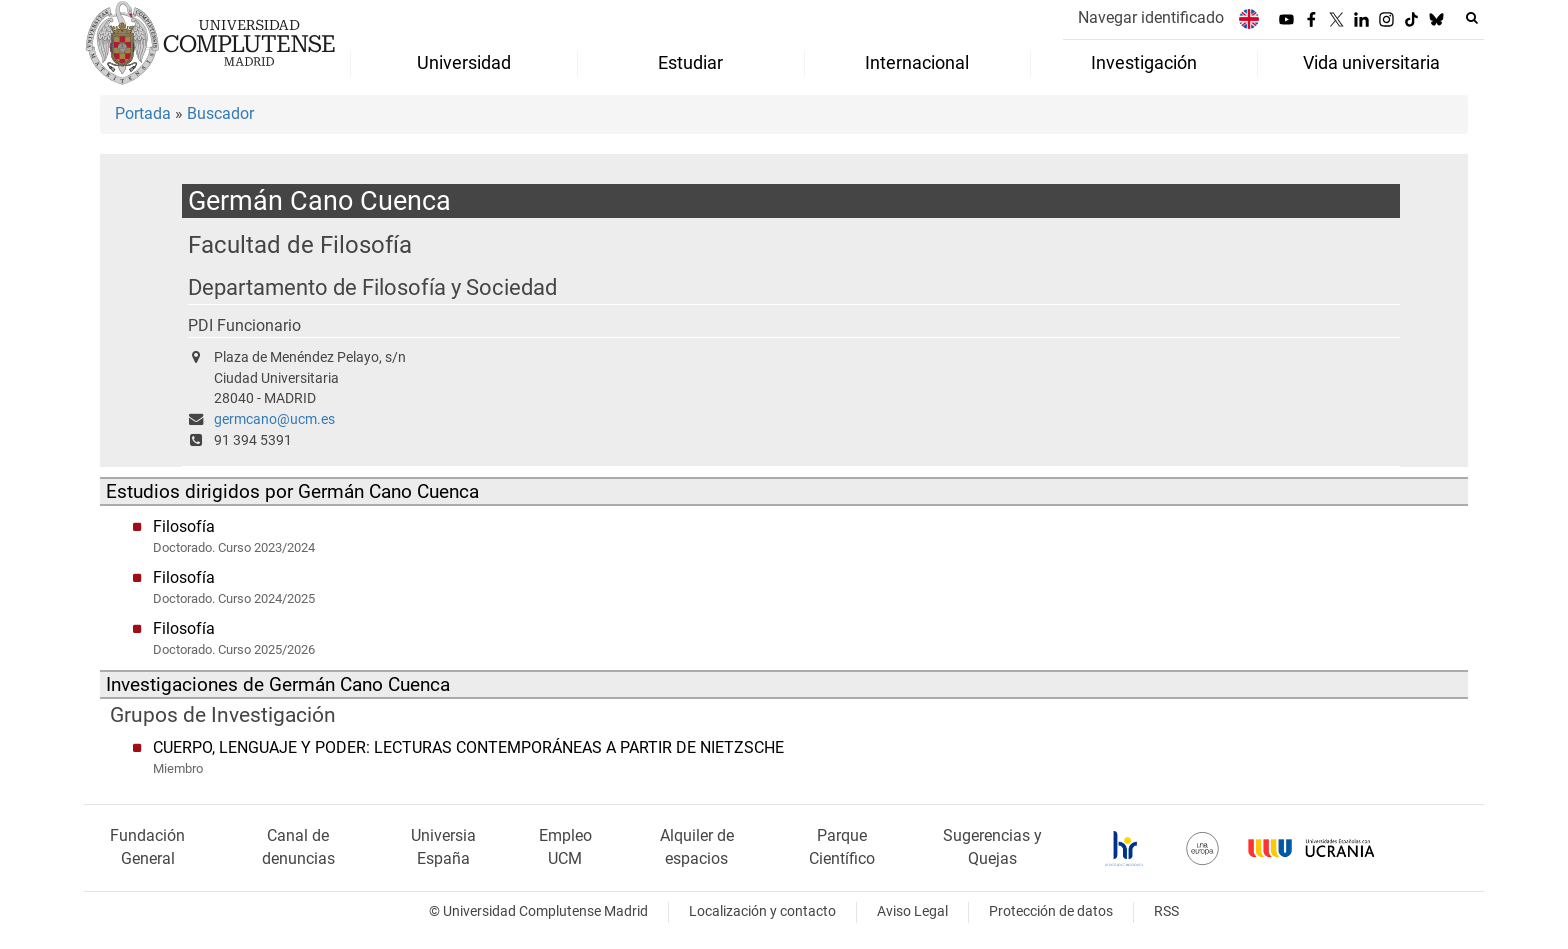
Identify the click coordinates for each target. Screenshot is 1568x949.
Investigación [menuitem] (1144, 63)
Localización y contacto (762, 911)
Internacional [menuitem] (917, 63)
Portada (143, 113)
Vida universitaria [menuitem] (1371, 63)
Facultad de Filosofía (300, 244)
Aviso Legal (912, 911)
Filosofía (184, 526)
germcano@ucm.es (274, 419)
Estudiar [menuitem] (690, 63)
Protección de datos (1051, 911)
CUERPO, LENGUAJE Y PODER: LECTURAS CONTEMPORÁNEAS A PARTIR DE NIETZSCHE (468, 747)
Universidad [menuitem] (464, 63)
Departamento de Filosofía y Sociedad (372, 287)
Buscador (220, 113)
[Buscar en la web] (1472, 18)
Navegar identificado (1151, 17)
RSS (1166, 911)
